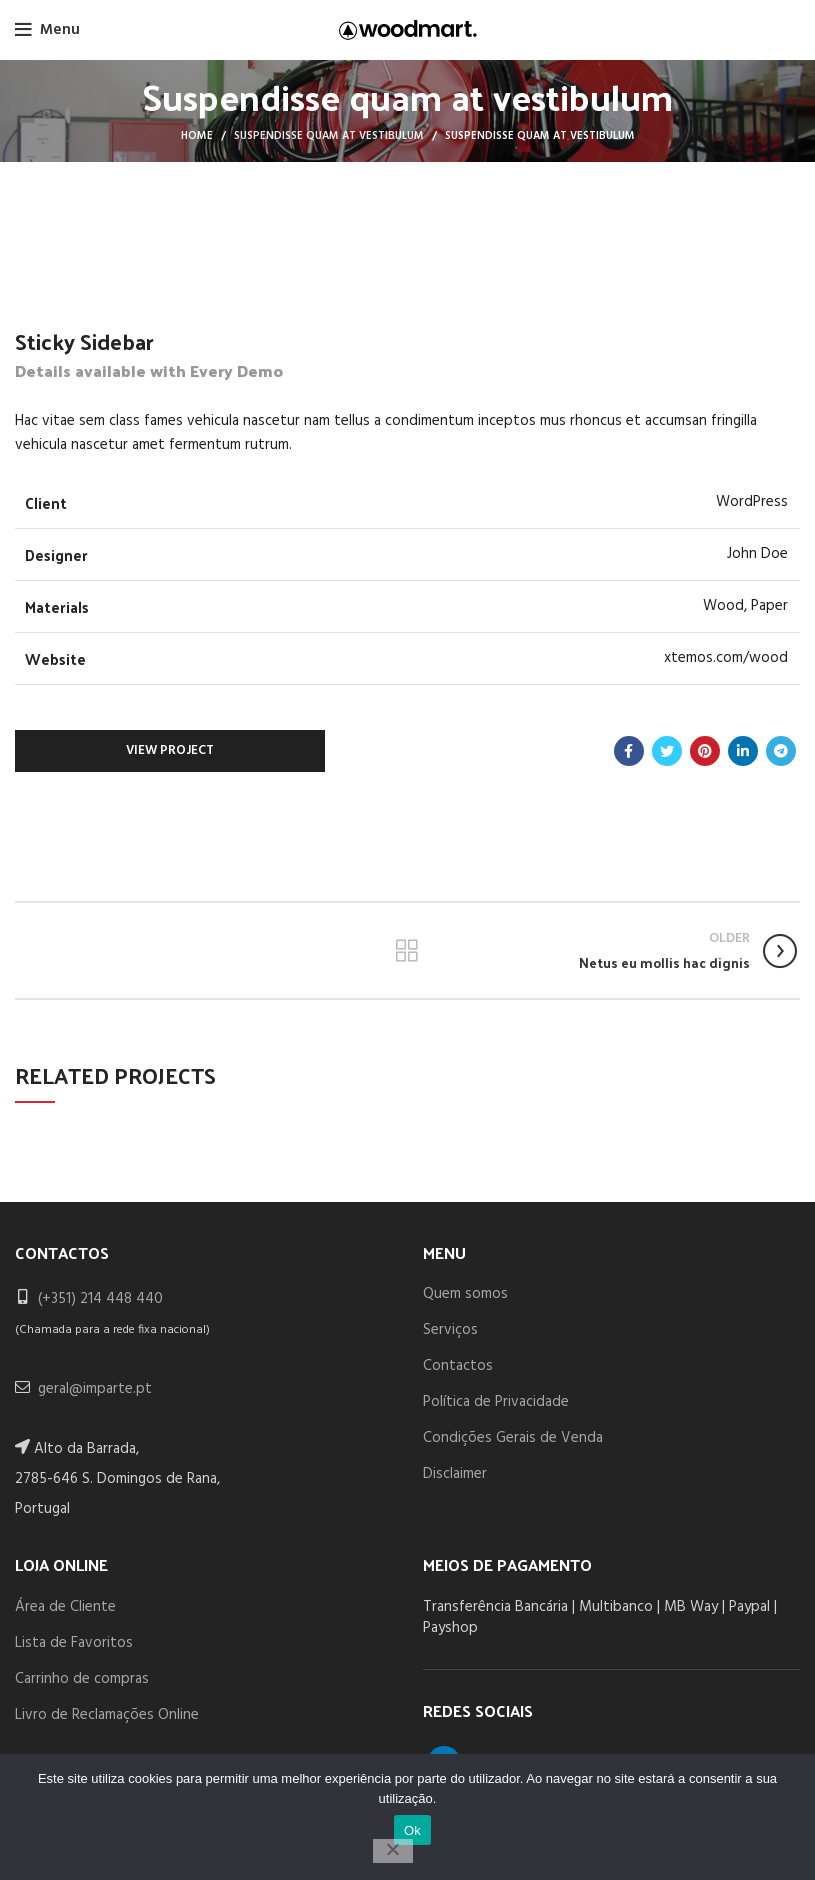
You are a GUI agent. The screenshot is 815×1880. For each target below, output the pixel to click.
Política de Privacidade (496, 1402)
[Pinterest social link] (705, 751)
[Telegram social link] (781, 751)
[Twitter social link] (667, 751)
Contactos (458, 1366)
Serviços (450, 1330)
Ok (412, 1830)
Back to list (407, 951)
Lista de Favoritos (74, 1643)
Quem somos (465, 1294)
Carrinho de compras (82, 1679)
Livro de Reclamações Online (107, 1715)
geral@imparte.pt (95, 1389)
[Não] (393, 1851)
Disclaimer (455, 1474)
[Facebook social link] (629, 751)
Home (197, 136)
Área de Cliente (65, 1607)
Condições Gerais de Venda (513, 1438)
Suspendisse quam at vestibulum (329, 136)
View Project (170, 750)
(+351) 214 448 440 (100, 1299)
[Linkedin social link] (743, 751)
